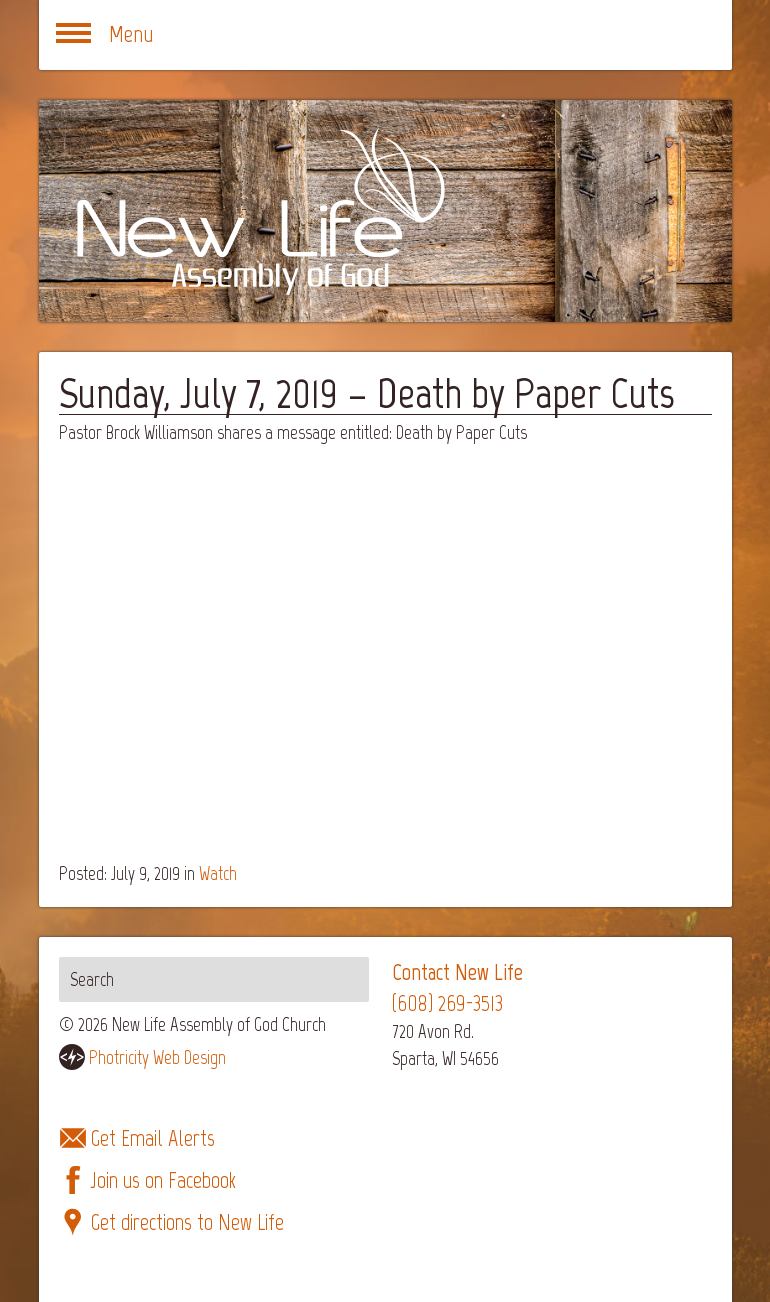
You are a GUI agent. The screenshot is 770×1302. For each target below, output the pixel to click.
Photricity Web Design (157, 1057)
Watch (218, 873)
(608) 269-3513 (447, 1003)
